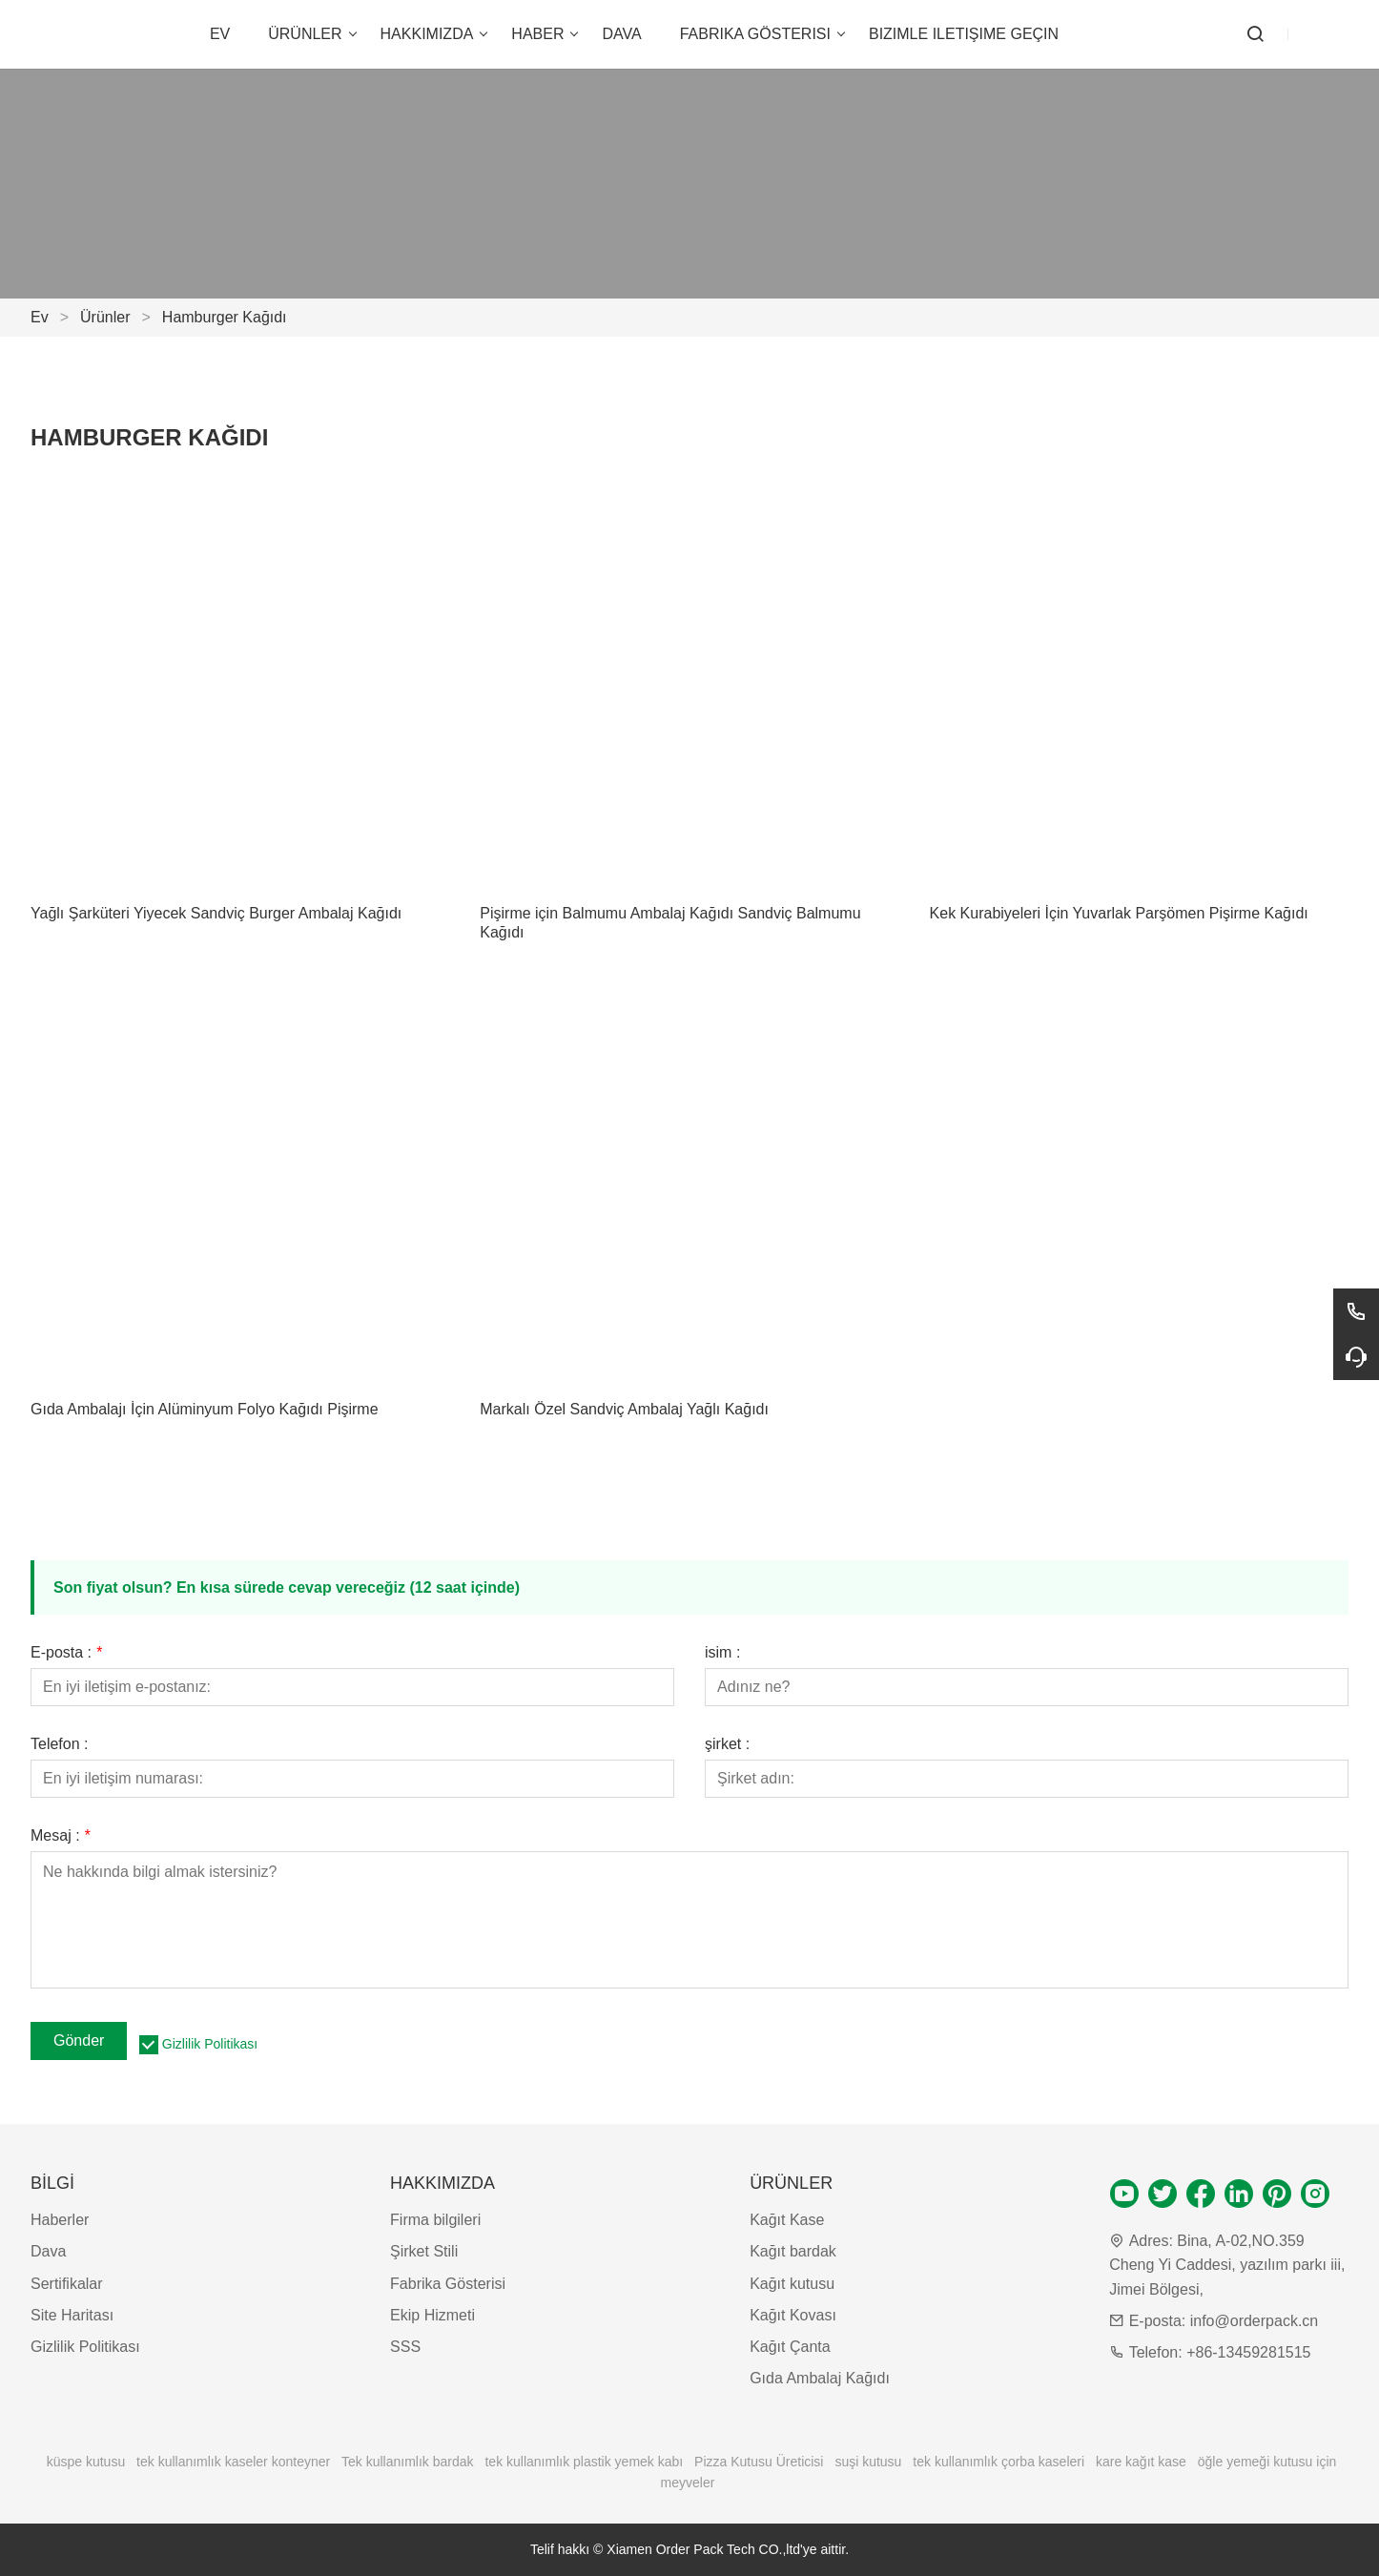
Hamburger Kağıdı (224, 317)
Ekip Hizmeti (432, 2315)
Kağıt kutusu (792, 2284)
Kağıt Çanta (790, 2347)
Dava (48, 2251)
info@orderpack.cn (1254, 2321)
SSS (405, 2347)
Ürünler (105, 317)
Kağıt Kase (787, 2220)
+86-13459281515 (1248, 2352)
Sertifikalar (67, 2284)
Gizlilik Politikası (209, 2043)
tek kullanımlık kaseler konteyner (233, 2461)
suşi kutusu (867, 2461)
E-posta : (66, 1652)
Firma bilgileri (435, 2220)
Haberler (60, 2220)
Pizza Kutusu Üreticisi (758, 2461)
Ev (40, 317)
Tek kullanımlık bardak (407, 2461)
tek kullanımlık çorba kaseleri (998, 2461)
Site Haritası (72, 2315)
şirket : (727, 1744)
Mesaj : (60, 1836)
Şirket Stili (424, 2251)
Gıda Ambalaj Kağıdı (820, 2378)
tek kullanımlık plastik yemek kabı (583, 2461)
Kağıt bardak (793, 2251)
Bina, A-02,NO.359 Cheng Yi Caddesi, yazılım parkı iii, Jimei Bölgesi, (1227, 2265)
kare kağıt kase (1141, 2461)
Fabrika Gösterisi (447, 2284)
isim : (722, 1652)
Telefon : (59, 1744)
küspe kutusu (86, 2461)
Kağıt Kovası (793, 2315)
